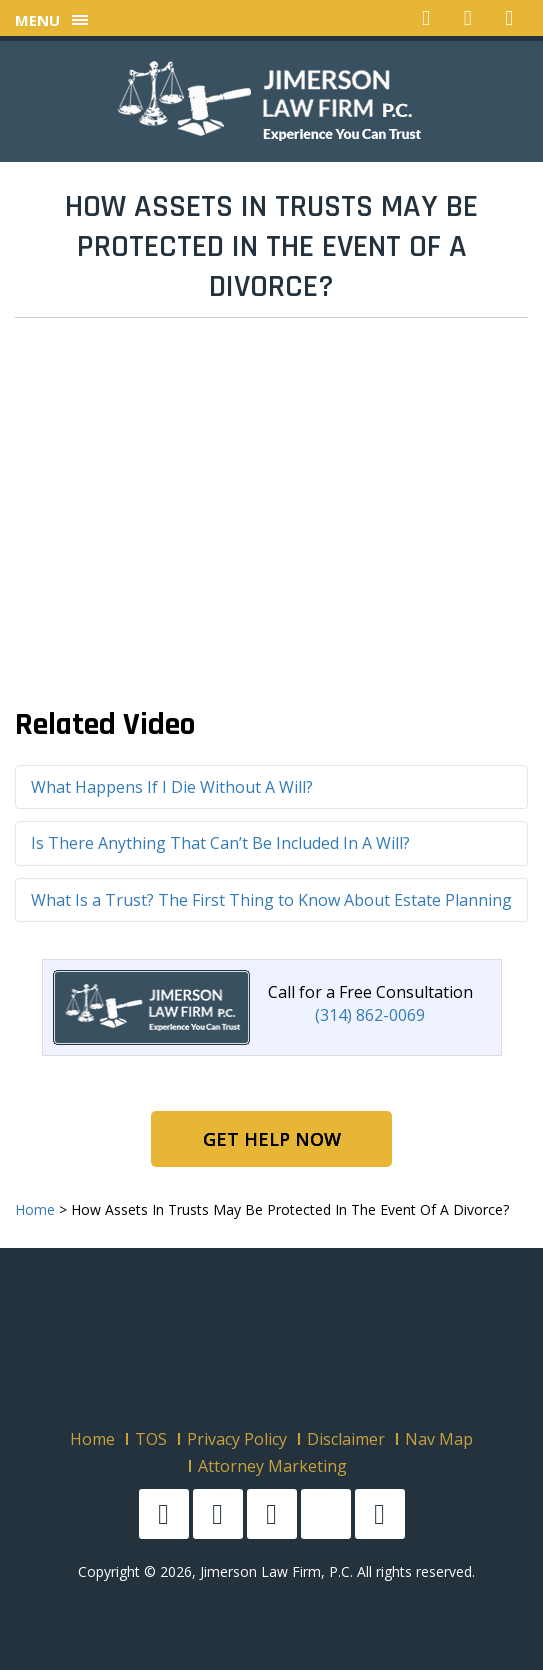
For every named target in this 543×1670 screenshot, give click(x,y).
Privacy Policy (237, 1439)
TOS (151, 1439)
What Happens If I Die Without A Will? (172, 787)
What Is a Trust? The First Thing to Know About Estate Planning (271, 900)
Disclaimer (346, 1439)
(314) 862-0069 (370, 1015)
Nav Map (439, 1439)
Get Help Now (272, 1139)
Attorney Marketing (272, 1466)
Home (92, 1439)
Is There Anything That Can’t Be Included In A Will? (220, 843)
